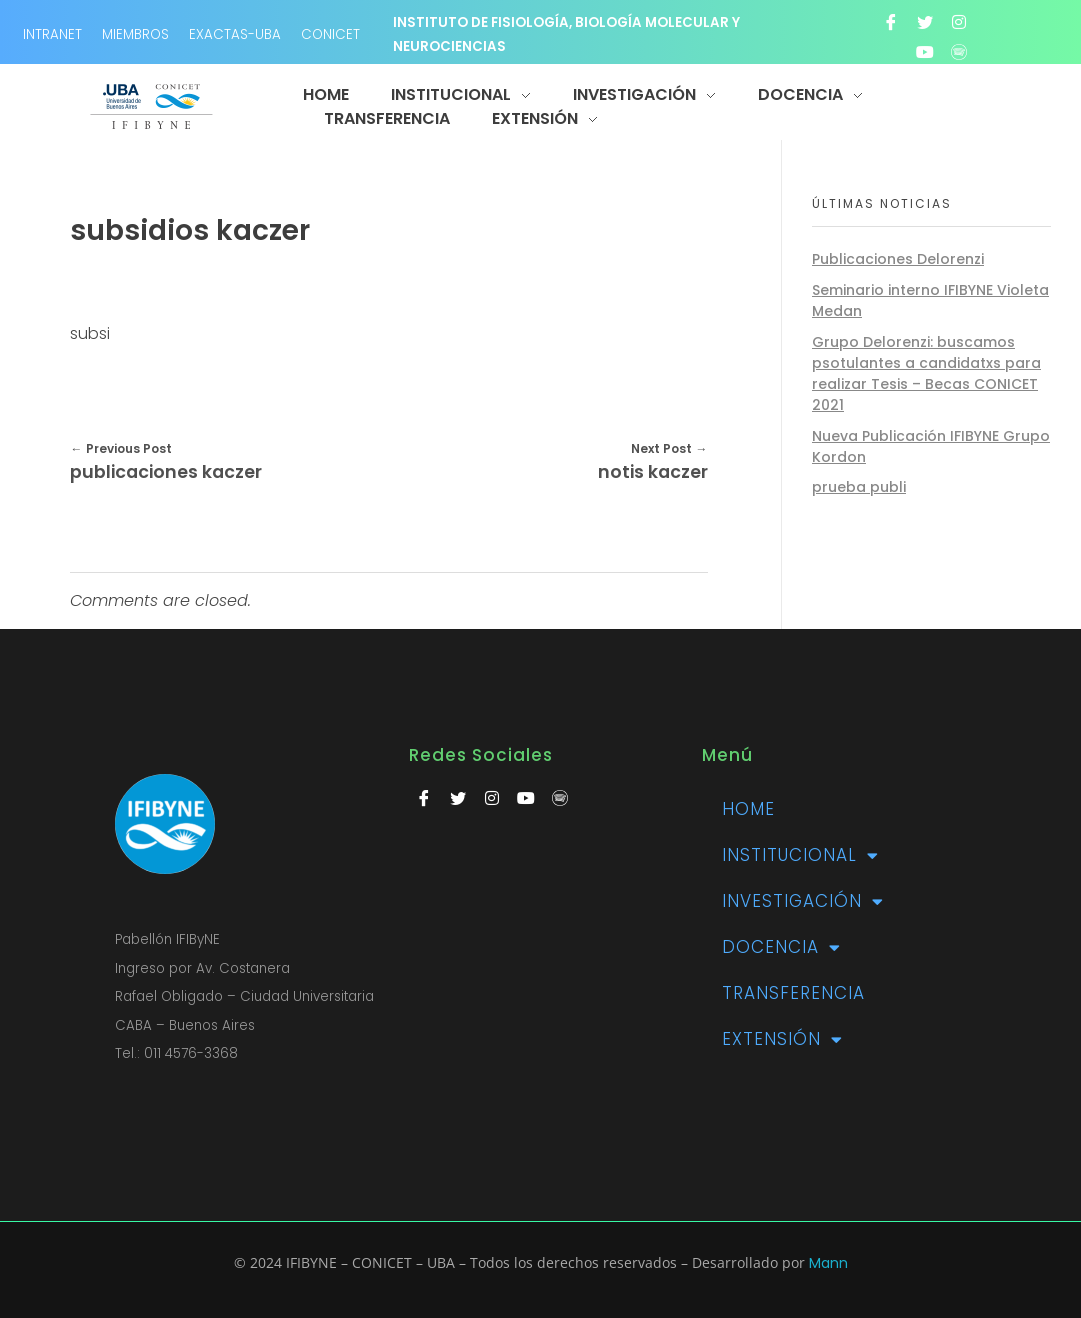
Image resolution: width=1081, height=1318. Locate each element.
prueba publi (859, 487)
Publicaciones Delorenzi (898, 259)
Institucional (800, 855)
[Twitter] (925, 22)
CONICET (330, 34)
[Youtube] (925, 52)
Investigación (803, 901)
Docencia (781, 947)
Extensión (782, 1039)
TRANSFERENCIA (793, 993)
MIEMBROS (135, 34)
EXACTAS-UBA (235, 34)
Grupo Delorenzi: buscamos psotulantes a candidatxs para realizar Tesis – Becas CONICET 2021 (926, 373)
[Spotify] (959, 52)
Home (748, 809)
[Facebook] (891, 22)
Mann (828, 1263)
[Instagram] (959, 22)
